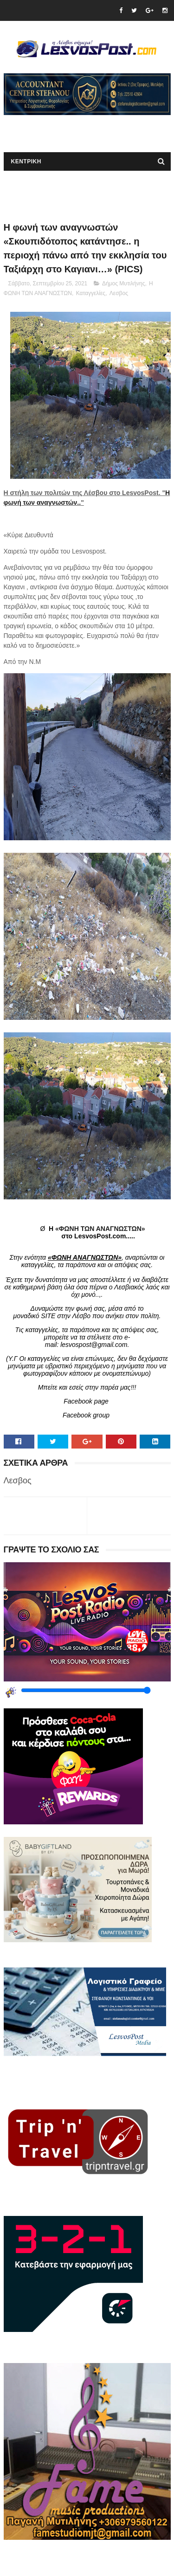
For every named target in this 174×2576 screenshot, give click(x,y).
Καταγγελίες (90, 293)
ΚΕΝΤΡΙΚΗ (26, 161)
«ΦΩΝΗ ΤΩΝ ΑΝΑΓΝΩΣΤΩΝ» (100, 1228)
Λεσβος (119, 293)
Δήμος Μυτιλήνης (123, 283)
